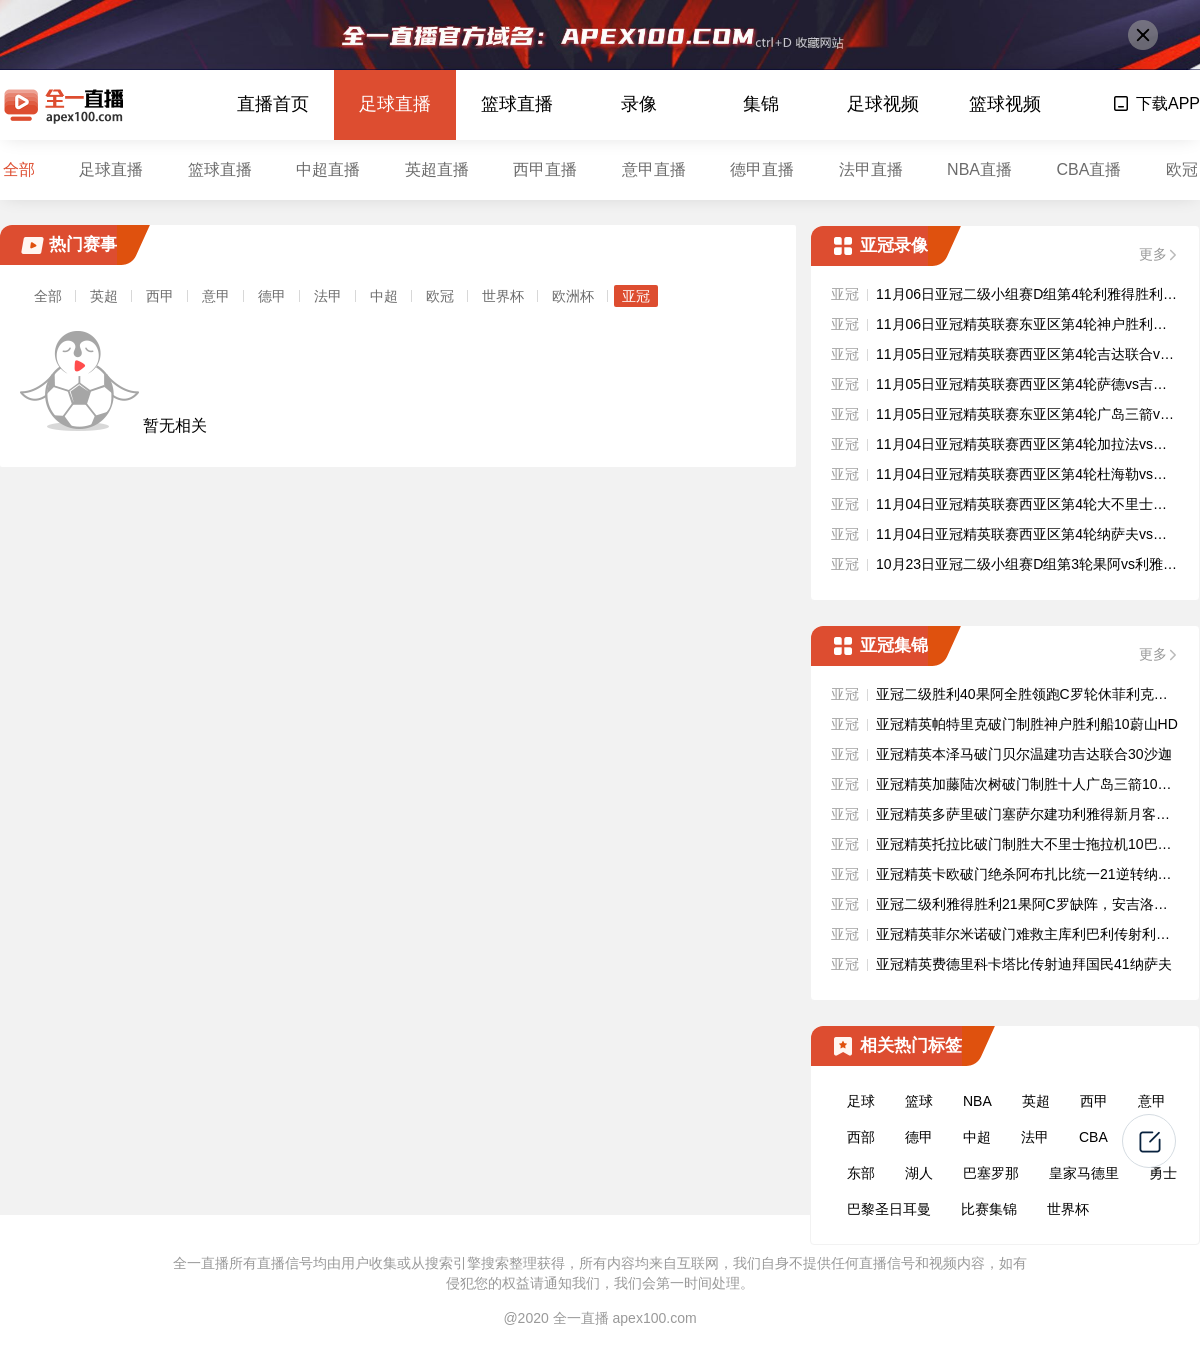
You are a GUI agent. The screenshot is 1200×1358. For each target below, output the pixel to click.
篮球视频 (1005, 104)
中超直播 (328, 169)
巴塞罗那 (991, 1173)
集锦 (761, 104)
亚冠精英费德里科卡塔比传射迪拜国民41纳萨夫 (1024, 964)
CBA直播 (1088, 169)
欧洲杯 (573, 296)
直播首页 (273, 104)
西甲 (160, 296)
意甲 (216, 296)
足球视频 (883, 104)
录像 (639, 104)
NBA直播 (979, 169)
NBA (977, 1101)
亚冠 (636, 296)
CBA (1093, 1137)
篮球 (919, 1101)
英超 (104, 296)
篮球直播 (517, 104)
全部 (19, 169)
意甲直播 (654, 169)
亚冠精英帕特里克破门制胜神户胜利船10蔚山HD (1027, 724)
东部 (861, 1173)
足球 (861, 1101)
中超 (384, 296)
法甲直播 (871, 169)
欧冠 (1182, 169)
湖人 (919, 1173)
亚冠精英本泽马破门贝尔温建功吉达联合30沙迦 (1024, 754)
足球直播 (395, 104)
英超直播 (437, 169)
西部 (861, 1137)
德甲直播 (762, 169)
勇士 (1163, 1173)
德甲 (272, 296)
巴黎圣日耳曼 (889, 1209)
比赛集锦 (989, 1209)
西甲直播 (545, 169)
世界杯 (503, 296)
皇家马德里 (1084, 1173)
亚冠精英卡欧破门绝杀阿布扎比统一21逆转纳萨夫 (1031, 874)
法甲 (328, 296)
